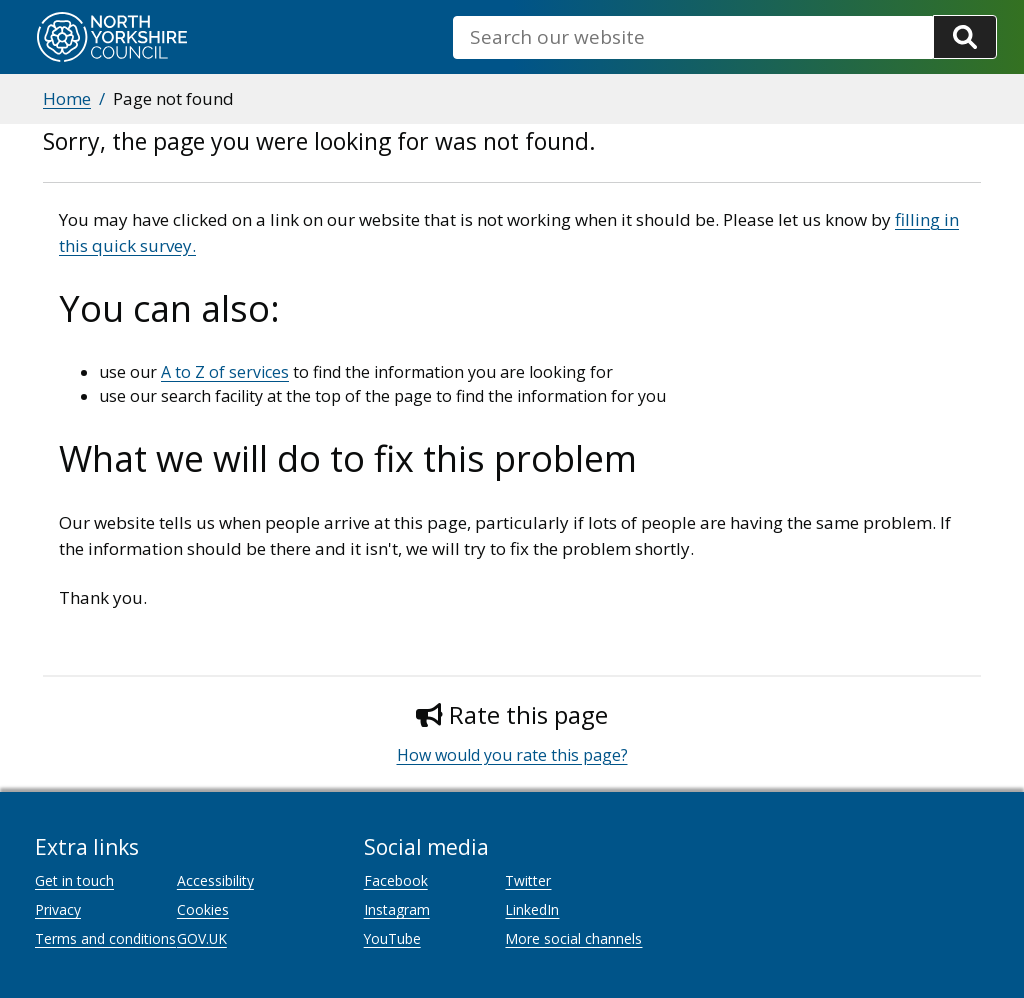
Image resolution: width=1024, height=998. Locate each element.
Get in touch (74, 880)
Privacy (58, 909)
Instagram (397, 909)
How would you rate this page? (512, 755)
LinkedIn (532, 909)
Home (67, 98)
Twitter (528, 880)
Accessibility (215, 880)
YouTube (392, 938)
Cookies (203, 909)
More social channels (573, 938)
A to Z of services (225, 372)
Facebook (396, 880)
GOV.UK (202, 938)
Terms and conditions (105, 938)
